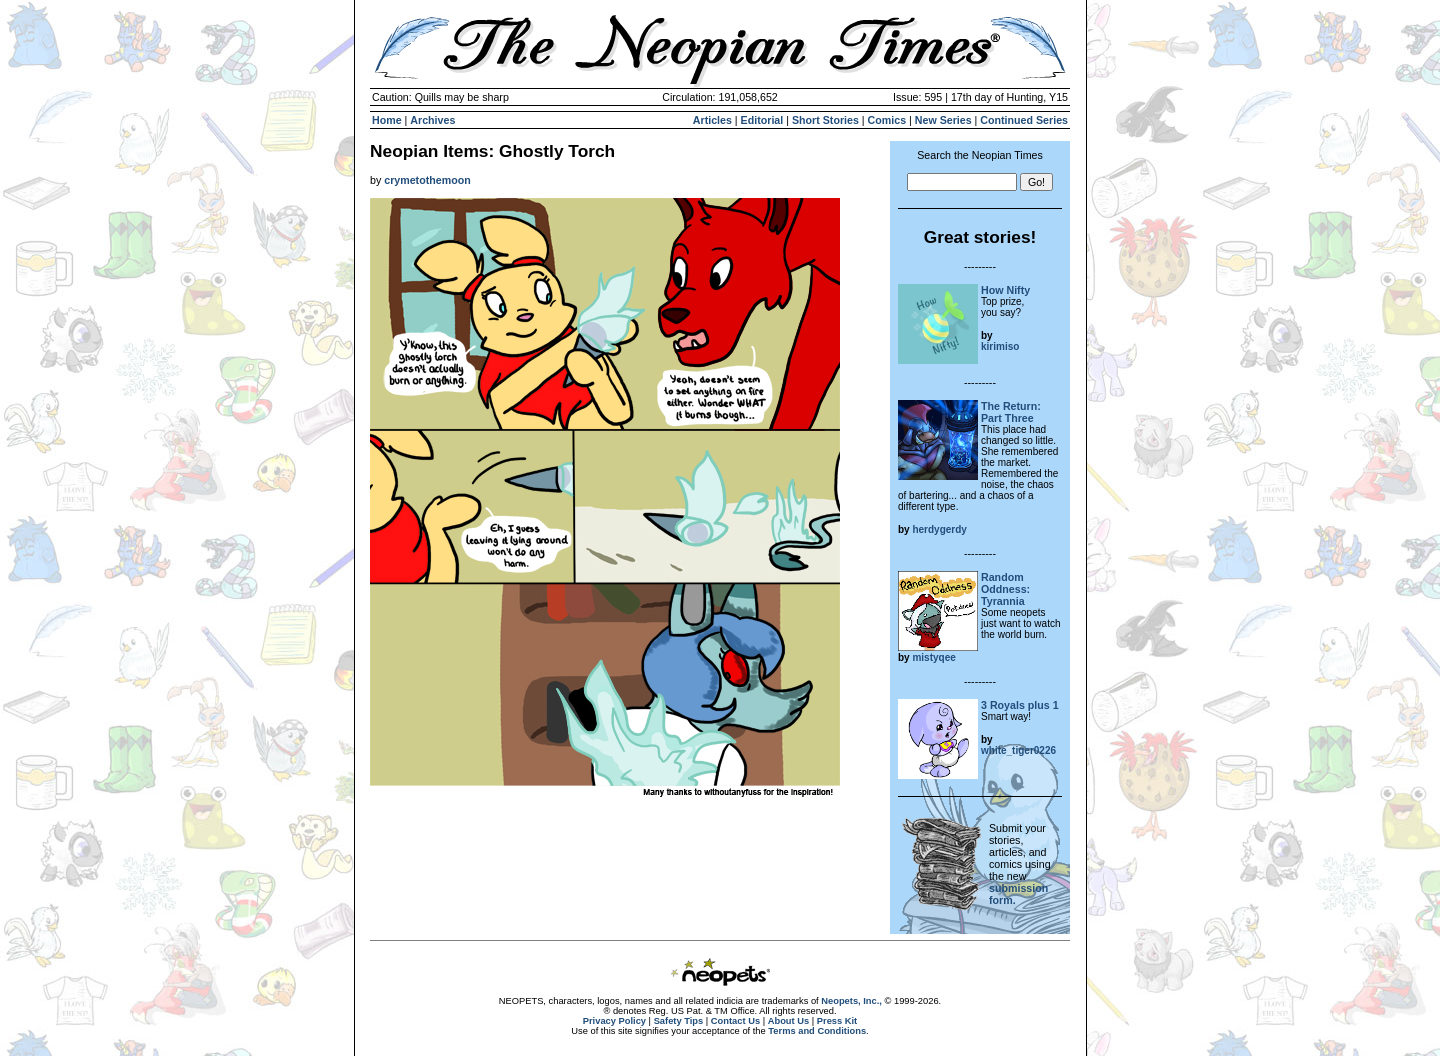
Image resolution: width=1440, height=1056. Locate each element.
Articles (712, 120)
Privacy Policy (614, 1021)
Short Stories (825, 120)
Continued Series (1024, 120)
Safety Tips (679, 1021)
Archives (432, 120)
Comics (887, 120)
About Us (788, 1021)
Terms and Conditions (817, 1031)
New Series (943, 120)
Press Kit (837, 1021)
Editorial (762, 120)
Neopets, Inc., (851, 1001)
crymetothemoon (427, 180)
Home (387, 120)
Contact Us (735, 1021)
